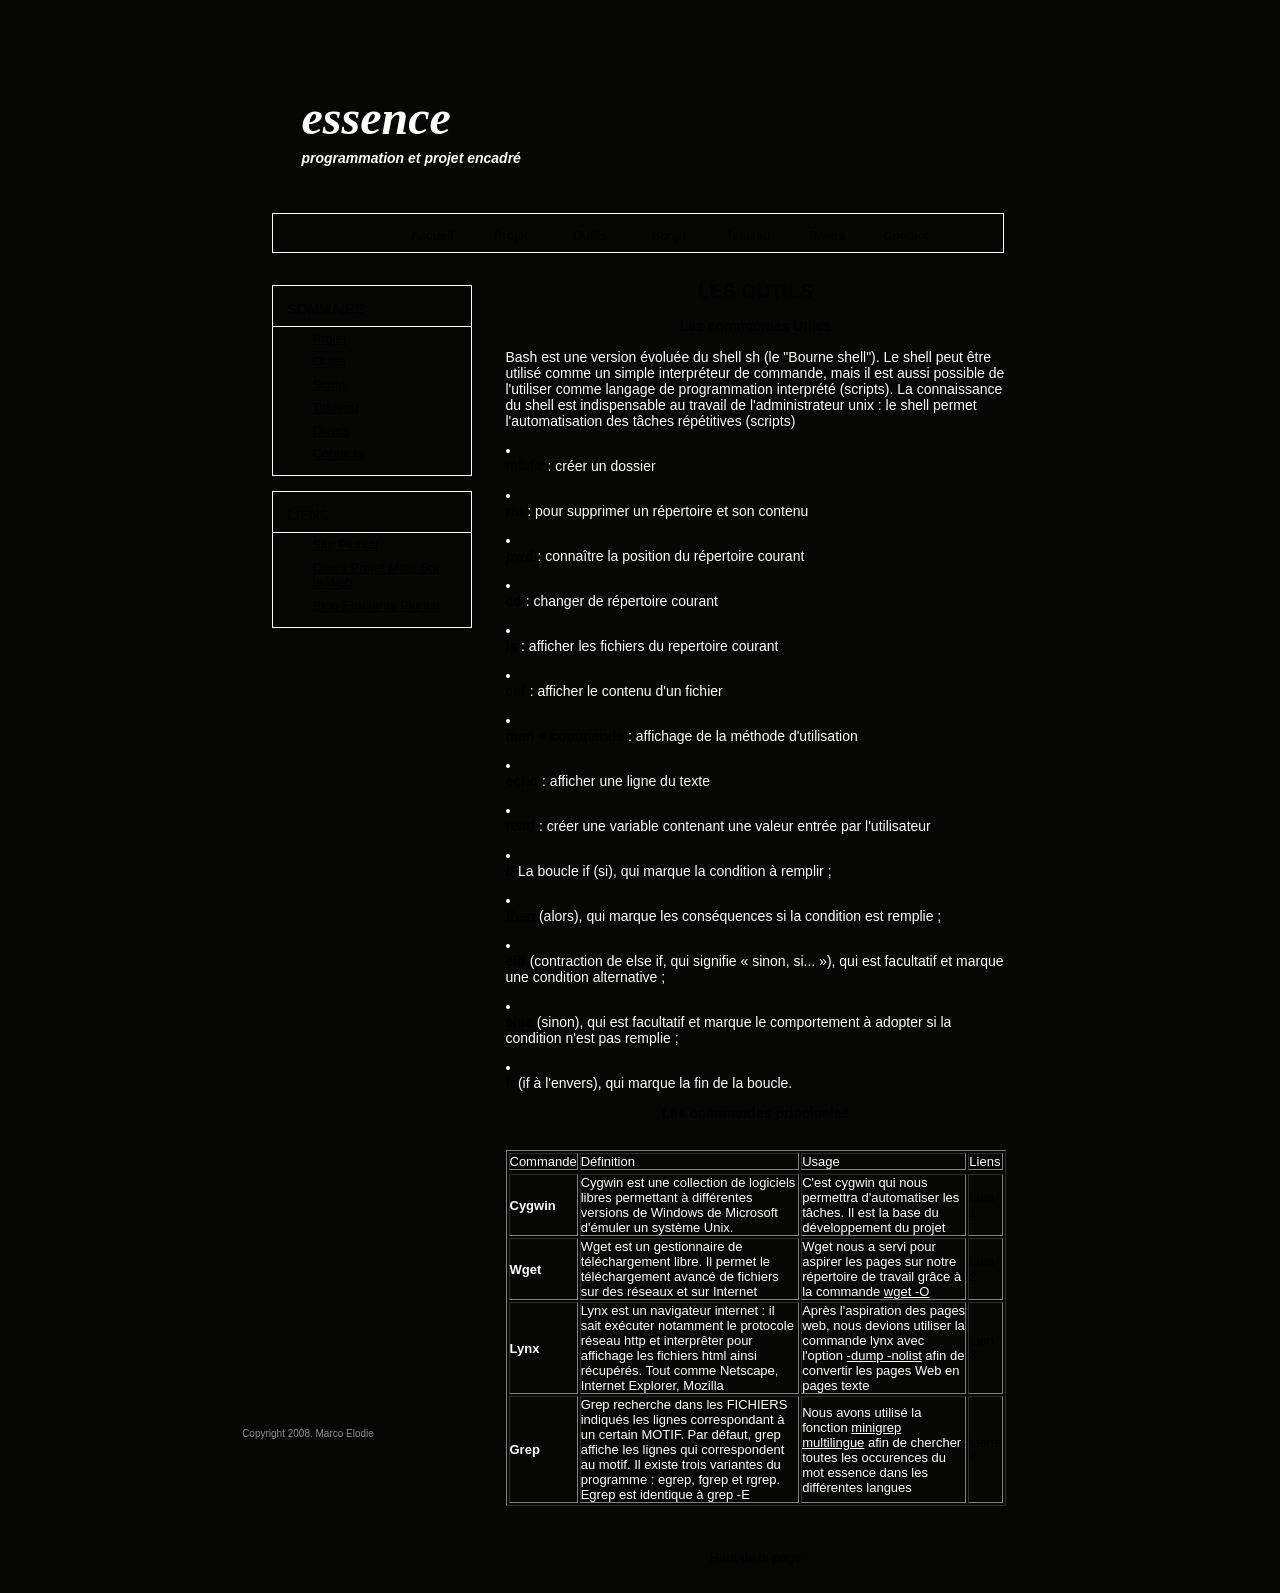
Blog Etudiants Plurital (376, 605)
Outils (590, 236)
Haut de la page (756, 1557)
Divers (827, 236)
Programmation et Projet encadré (411, 158)
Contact (906, 236)
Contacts (338, 453)
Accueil (432, 236)
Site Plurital (346, 544)
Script (669, 236)
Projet (511, 236)
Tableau (748, 236)
